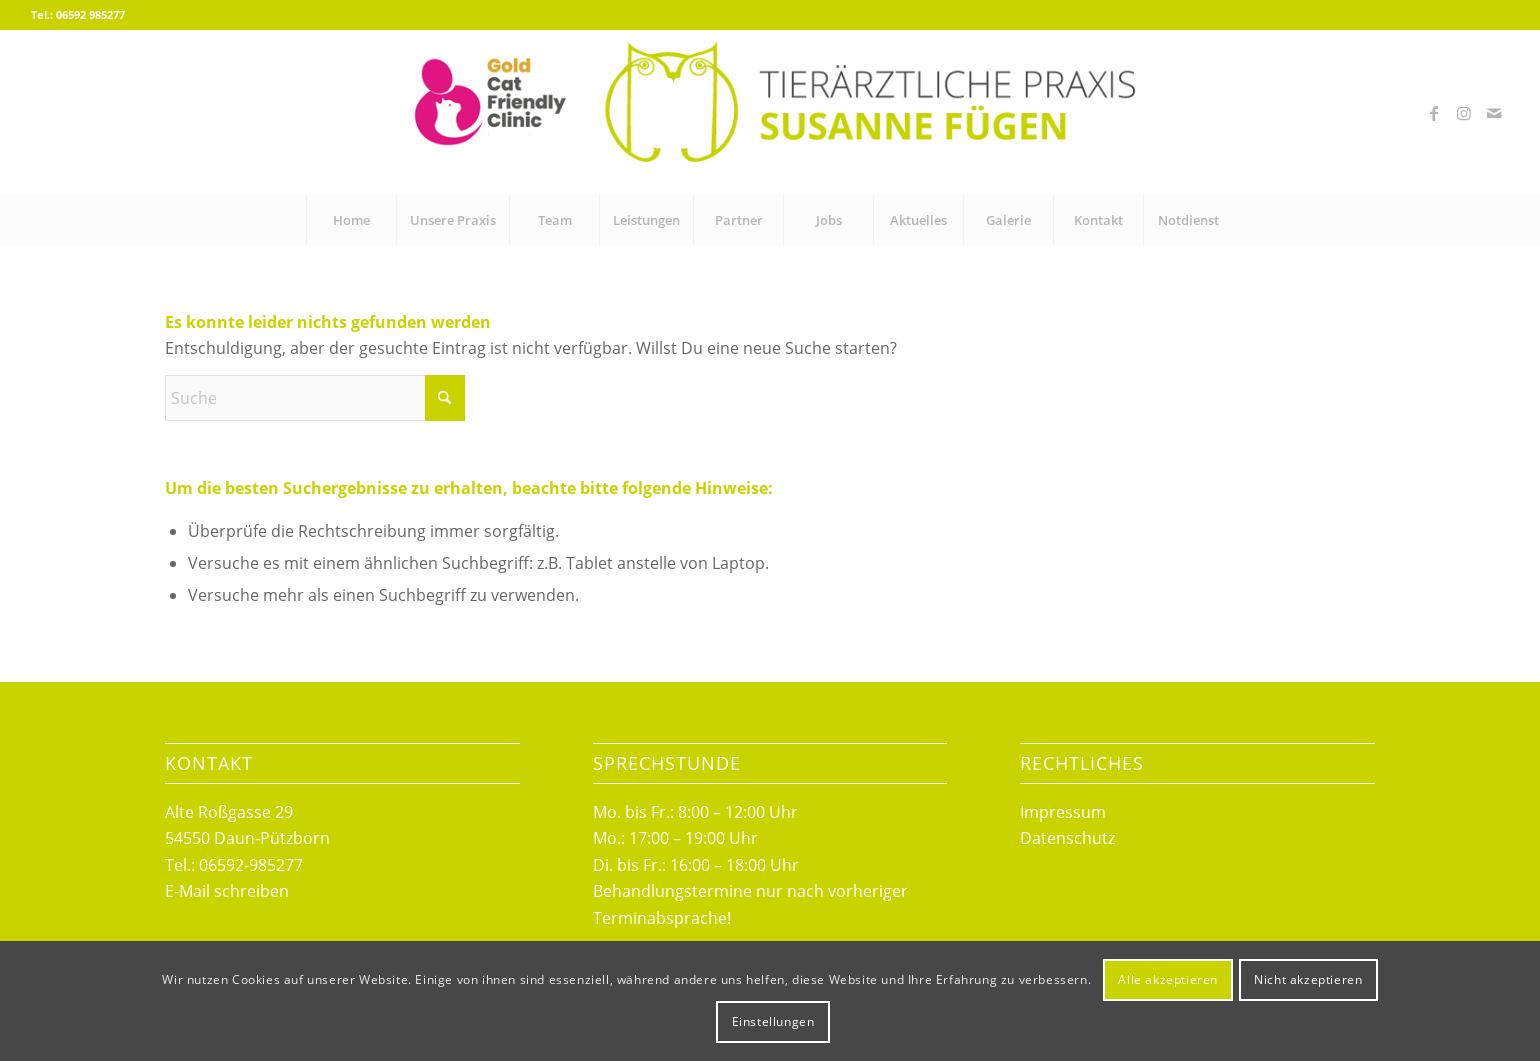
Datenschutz (1067, 838)
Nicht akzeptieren (1308, 979)
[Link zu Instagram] (1464, 113)
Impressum (1063, 812)
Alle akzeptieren (1168, 979)
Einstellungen (773, 1021)
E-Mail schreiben (227, 891)
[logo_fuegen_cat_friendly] (769, 112)
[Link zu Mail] (1494, 113)
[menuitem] (351, 220)
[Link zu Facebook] (1434, 113)
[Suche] (315, 398)
